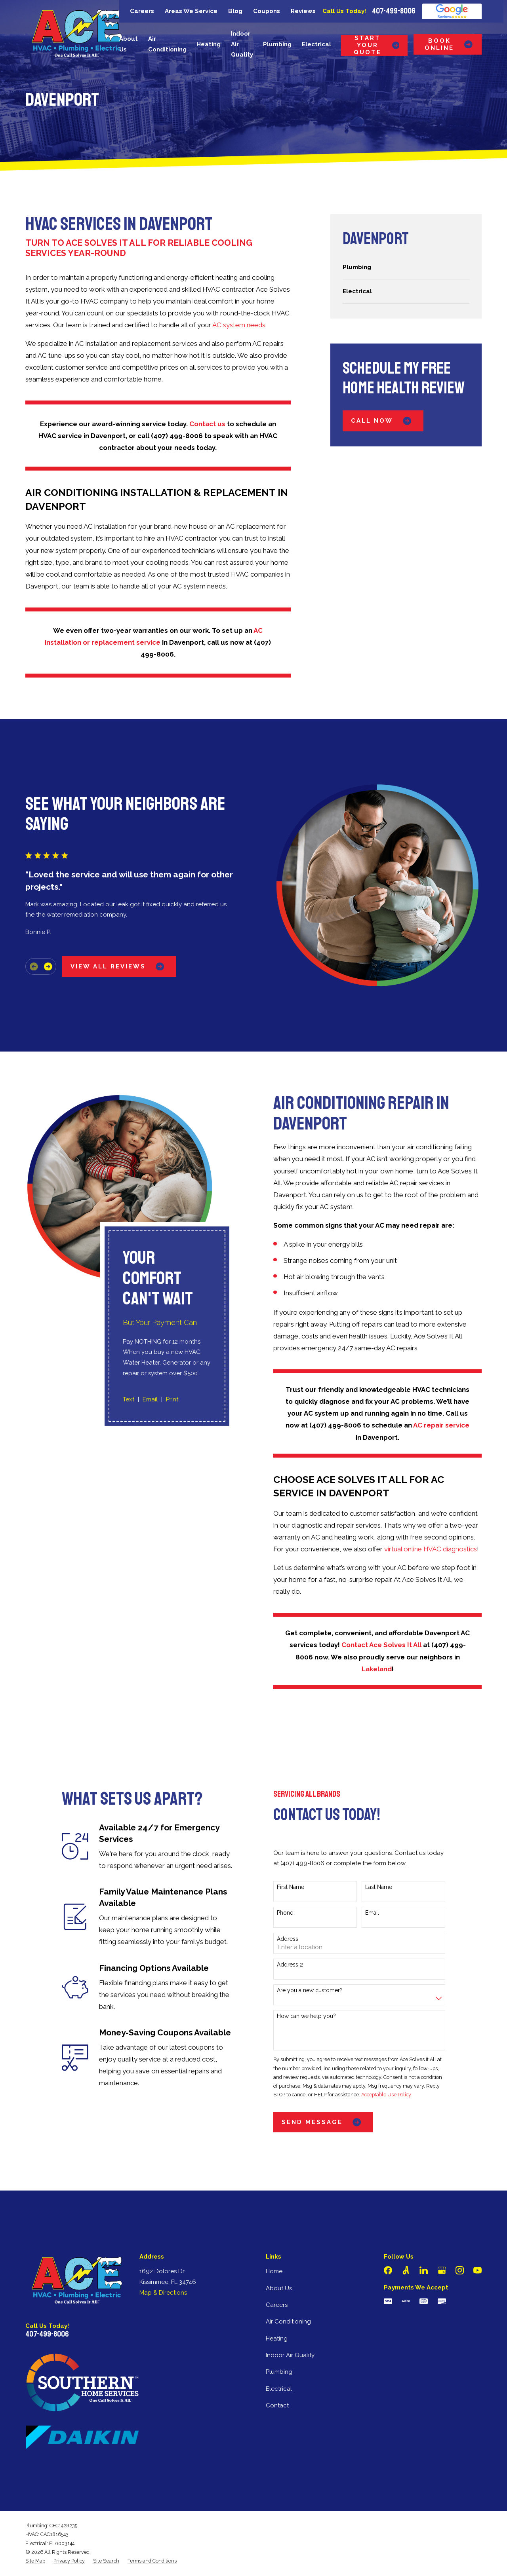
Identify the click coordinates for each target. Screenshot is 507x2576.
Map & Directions (163, 2292)
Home (274, 2271)
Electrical (279, 2388)
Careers (142, 11)
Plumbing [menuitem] (277, 44)
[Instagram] (460, 2270)
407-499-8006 (394, 11)
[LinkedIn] (423, 2270)
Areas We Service (191, 11)
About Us (279, 2288)
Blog (235, 11)
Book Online (449, 44)
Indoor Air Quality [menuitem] (242, 44)
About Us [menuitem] (128, 44)
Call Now (383, 421)
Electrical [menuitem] (316, 44)
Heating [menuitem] (208, 44)
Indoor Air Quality (290, 2355)
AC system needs (238, 325)
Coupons (266, 11)
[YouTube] (477, 2270)
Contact (277, 2405)
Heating (277, 2338)
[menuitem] (406, 267)
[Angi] (406, 2270)
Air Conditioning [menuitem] (167, 44)
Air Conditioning (288, 2321)
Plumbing (279, 2371)
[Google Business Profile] (442, 2270)
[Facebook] (388, 2270)
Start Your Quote (376, 45)
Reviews (303, 11)
